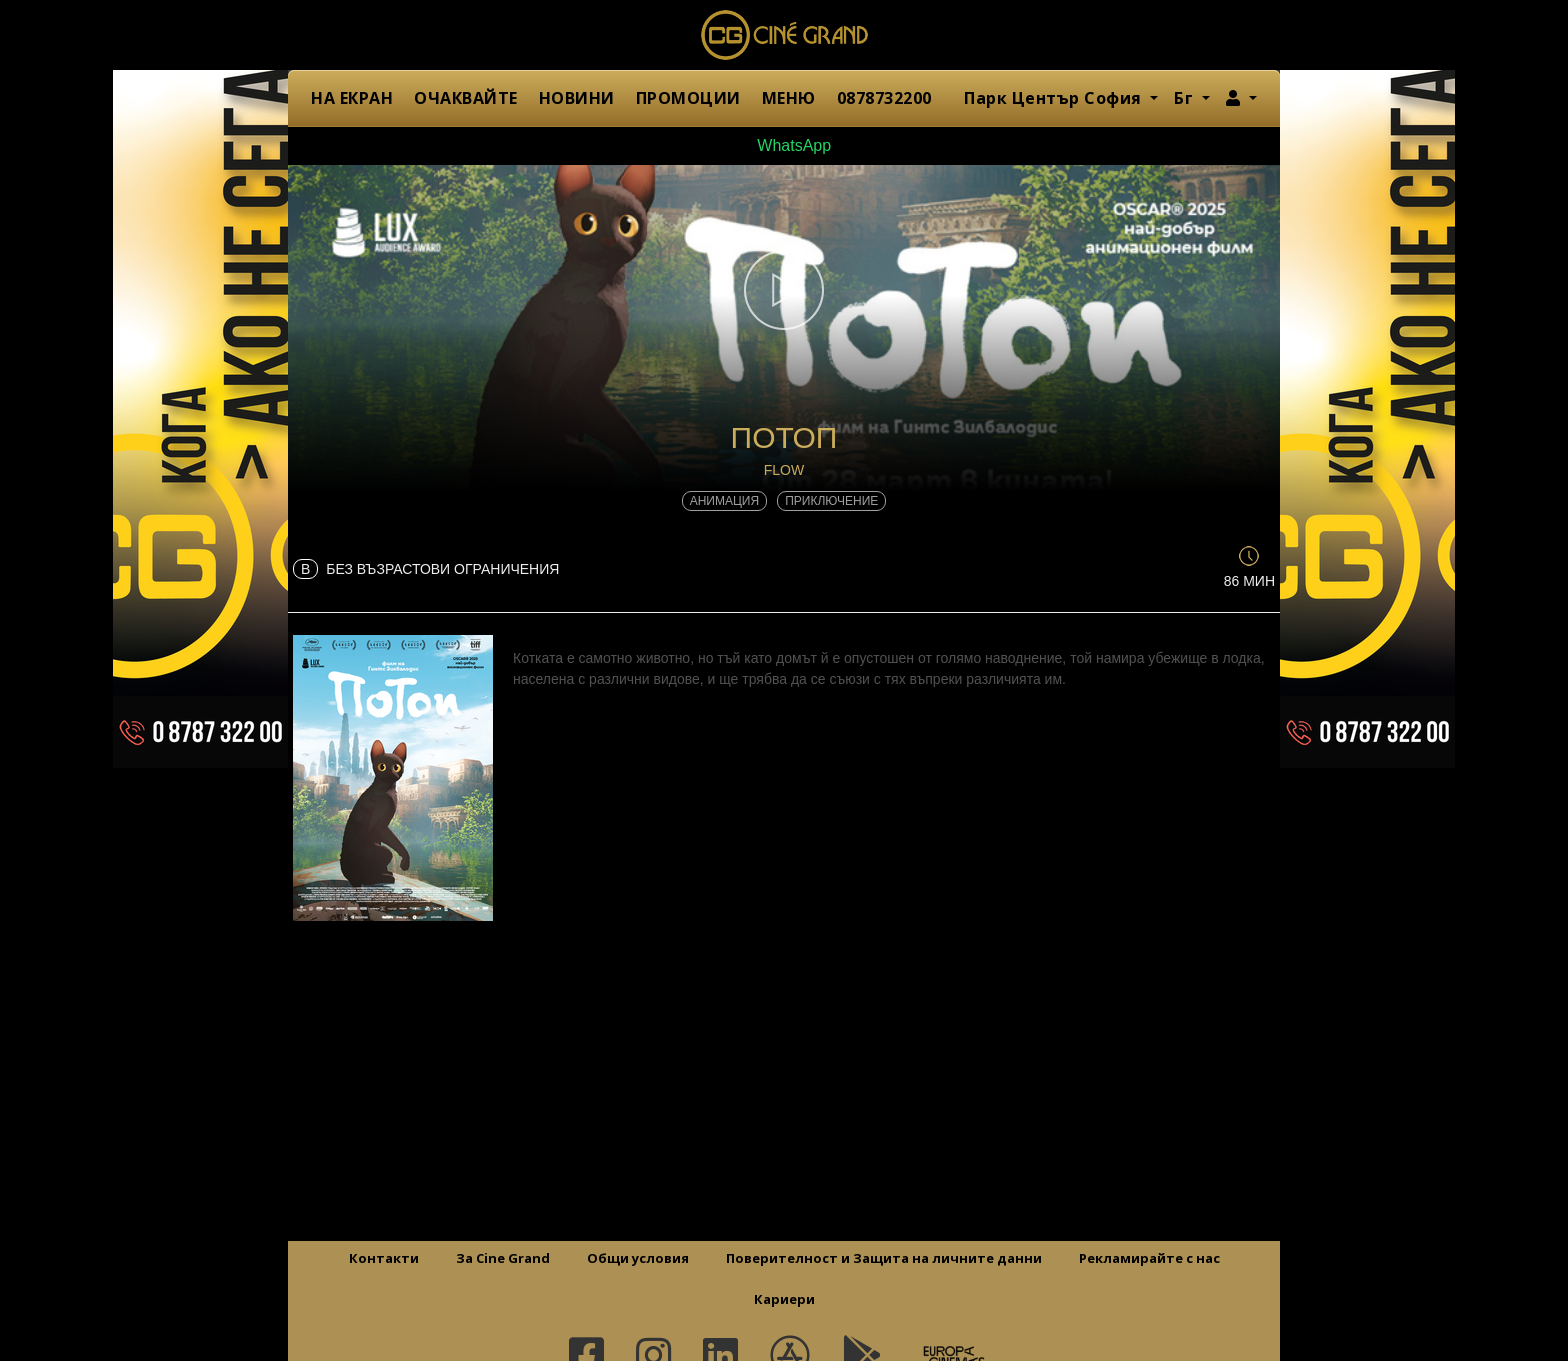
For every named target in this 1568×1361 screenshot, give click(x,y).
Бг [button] (1186, 98)
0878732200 (884, 98)
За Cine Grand (503, 1258)
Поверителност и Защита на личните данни (884, 1258)
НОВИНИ (577, 98)
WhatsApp (784, 145)
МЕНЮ (789, 98)
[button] (1241, 98)
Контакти (384, 1258)
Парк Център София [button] (1055, 98)
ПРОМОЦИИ (688, 98)
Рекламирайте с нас (1149, 1258)
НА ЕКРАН (352, 98)
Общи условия (638, 1258)
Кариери (784, 1299)
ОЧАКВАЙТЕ (466, 98)
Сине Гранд (784, 35)
